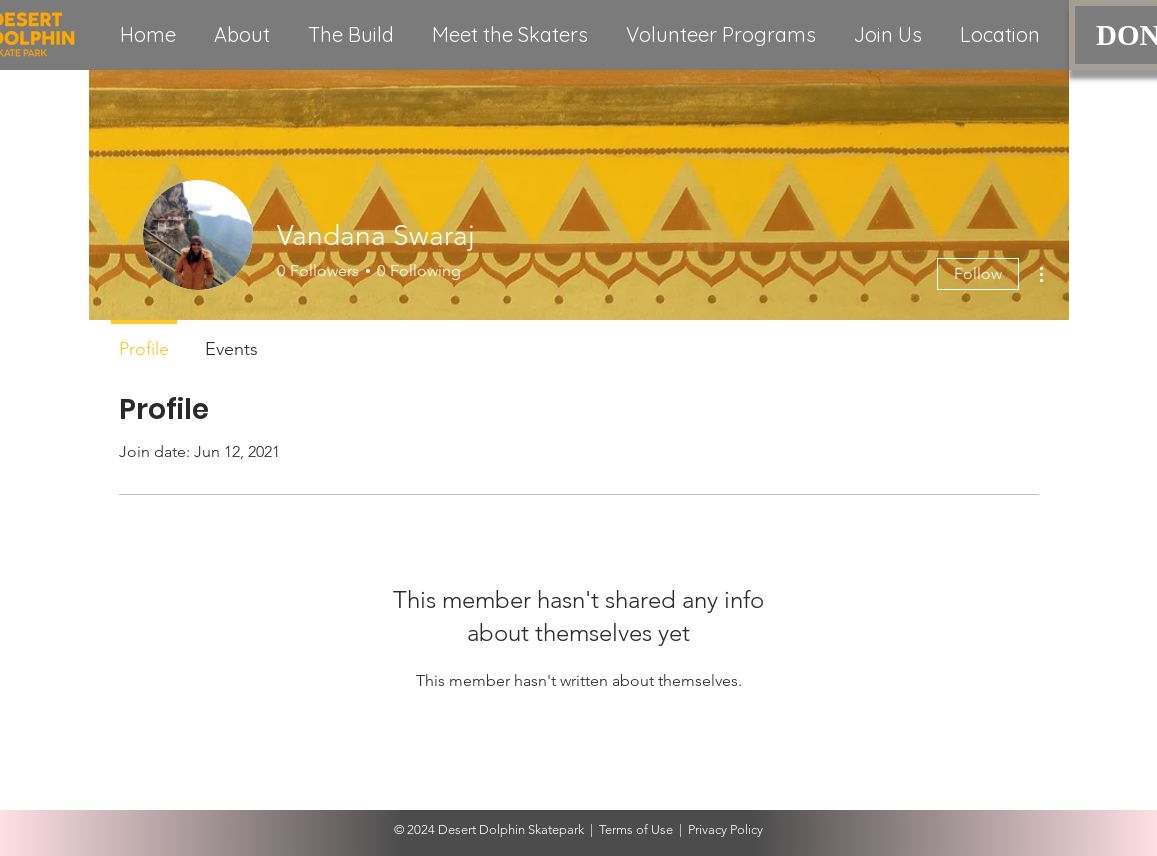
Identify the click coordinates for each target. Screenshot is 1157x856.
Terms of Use (636, 829)
